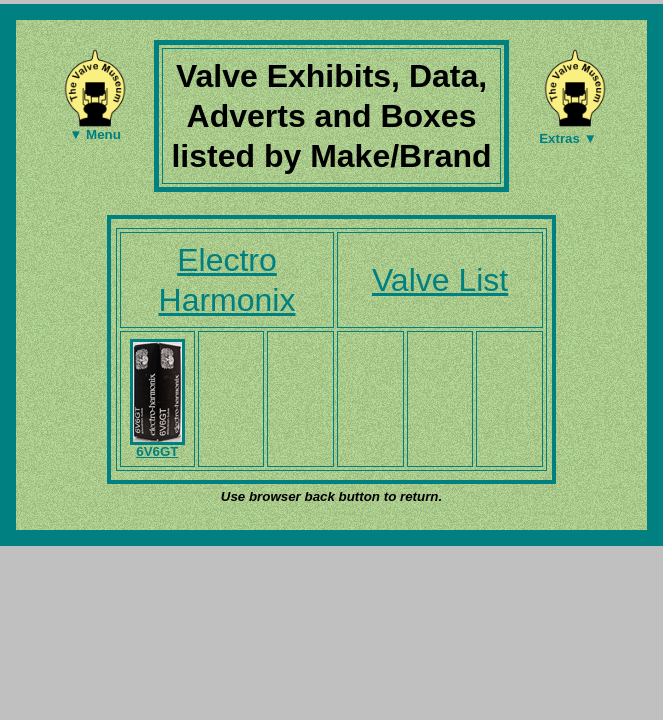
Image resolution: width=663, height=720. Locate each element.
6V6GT (157, 446)
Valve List (440, 280)
